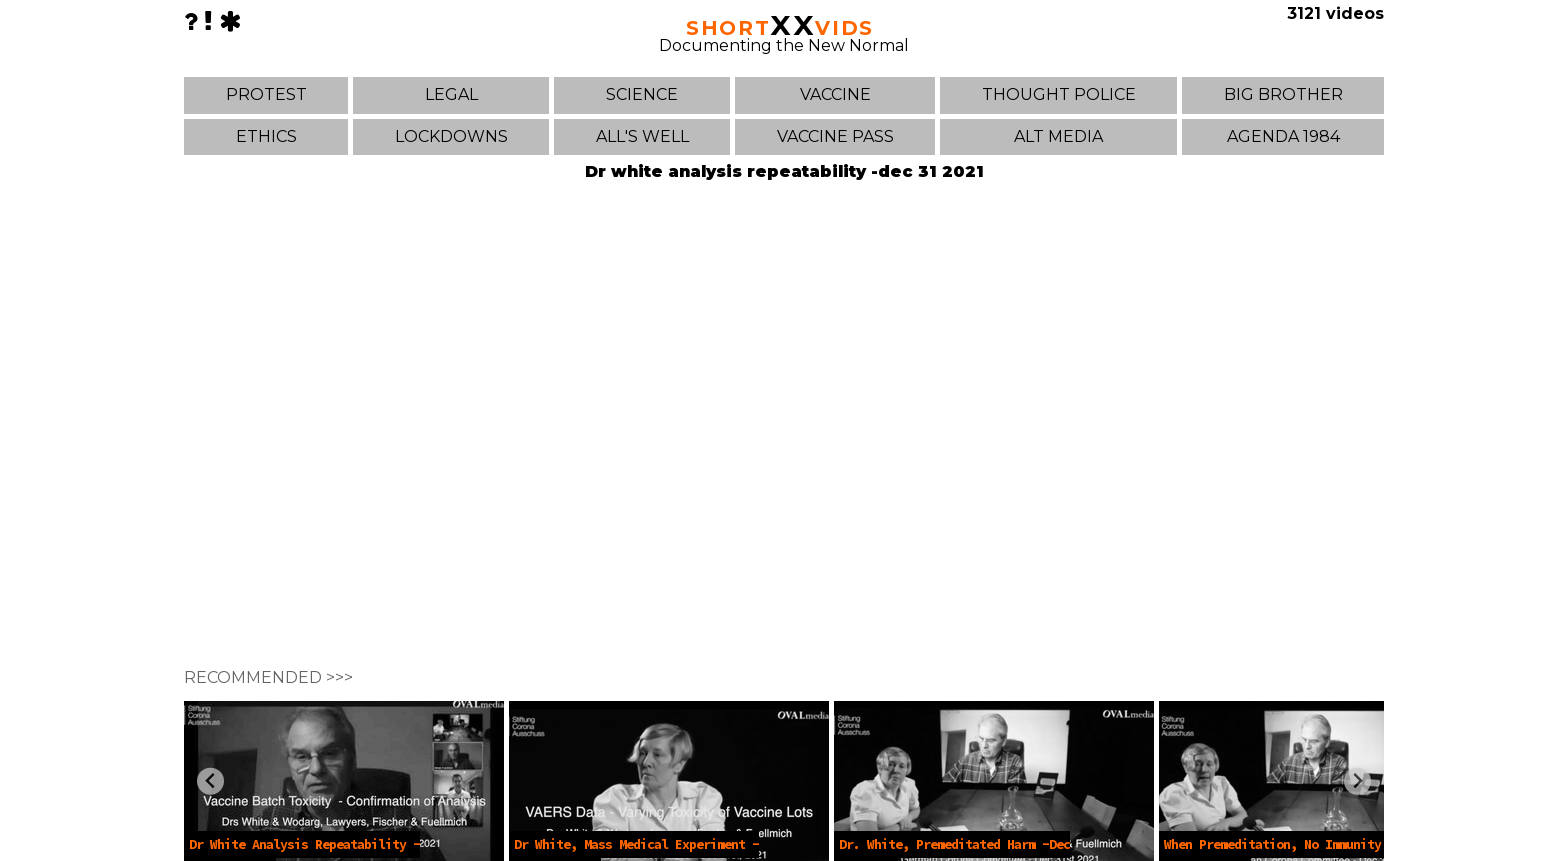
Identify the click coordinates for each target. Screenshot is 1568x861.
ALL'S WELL (642, 136)
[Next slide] (1357, 781)
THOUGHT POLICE (1059, 94)
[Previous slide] (210, 781)
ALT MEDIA (1058, 136)
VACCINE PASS (835, 136)
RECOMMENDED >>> (268, 677)
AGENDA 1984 (1283, 136)
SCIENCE (642, 94)
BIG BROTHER (1283, 94)
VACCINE (835, 94)
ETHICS (266, 136)
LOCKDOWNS (451, 136)
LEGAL (451, 94)
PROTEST (266, 94)
